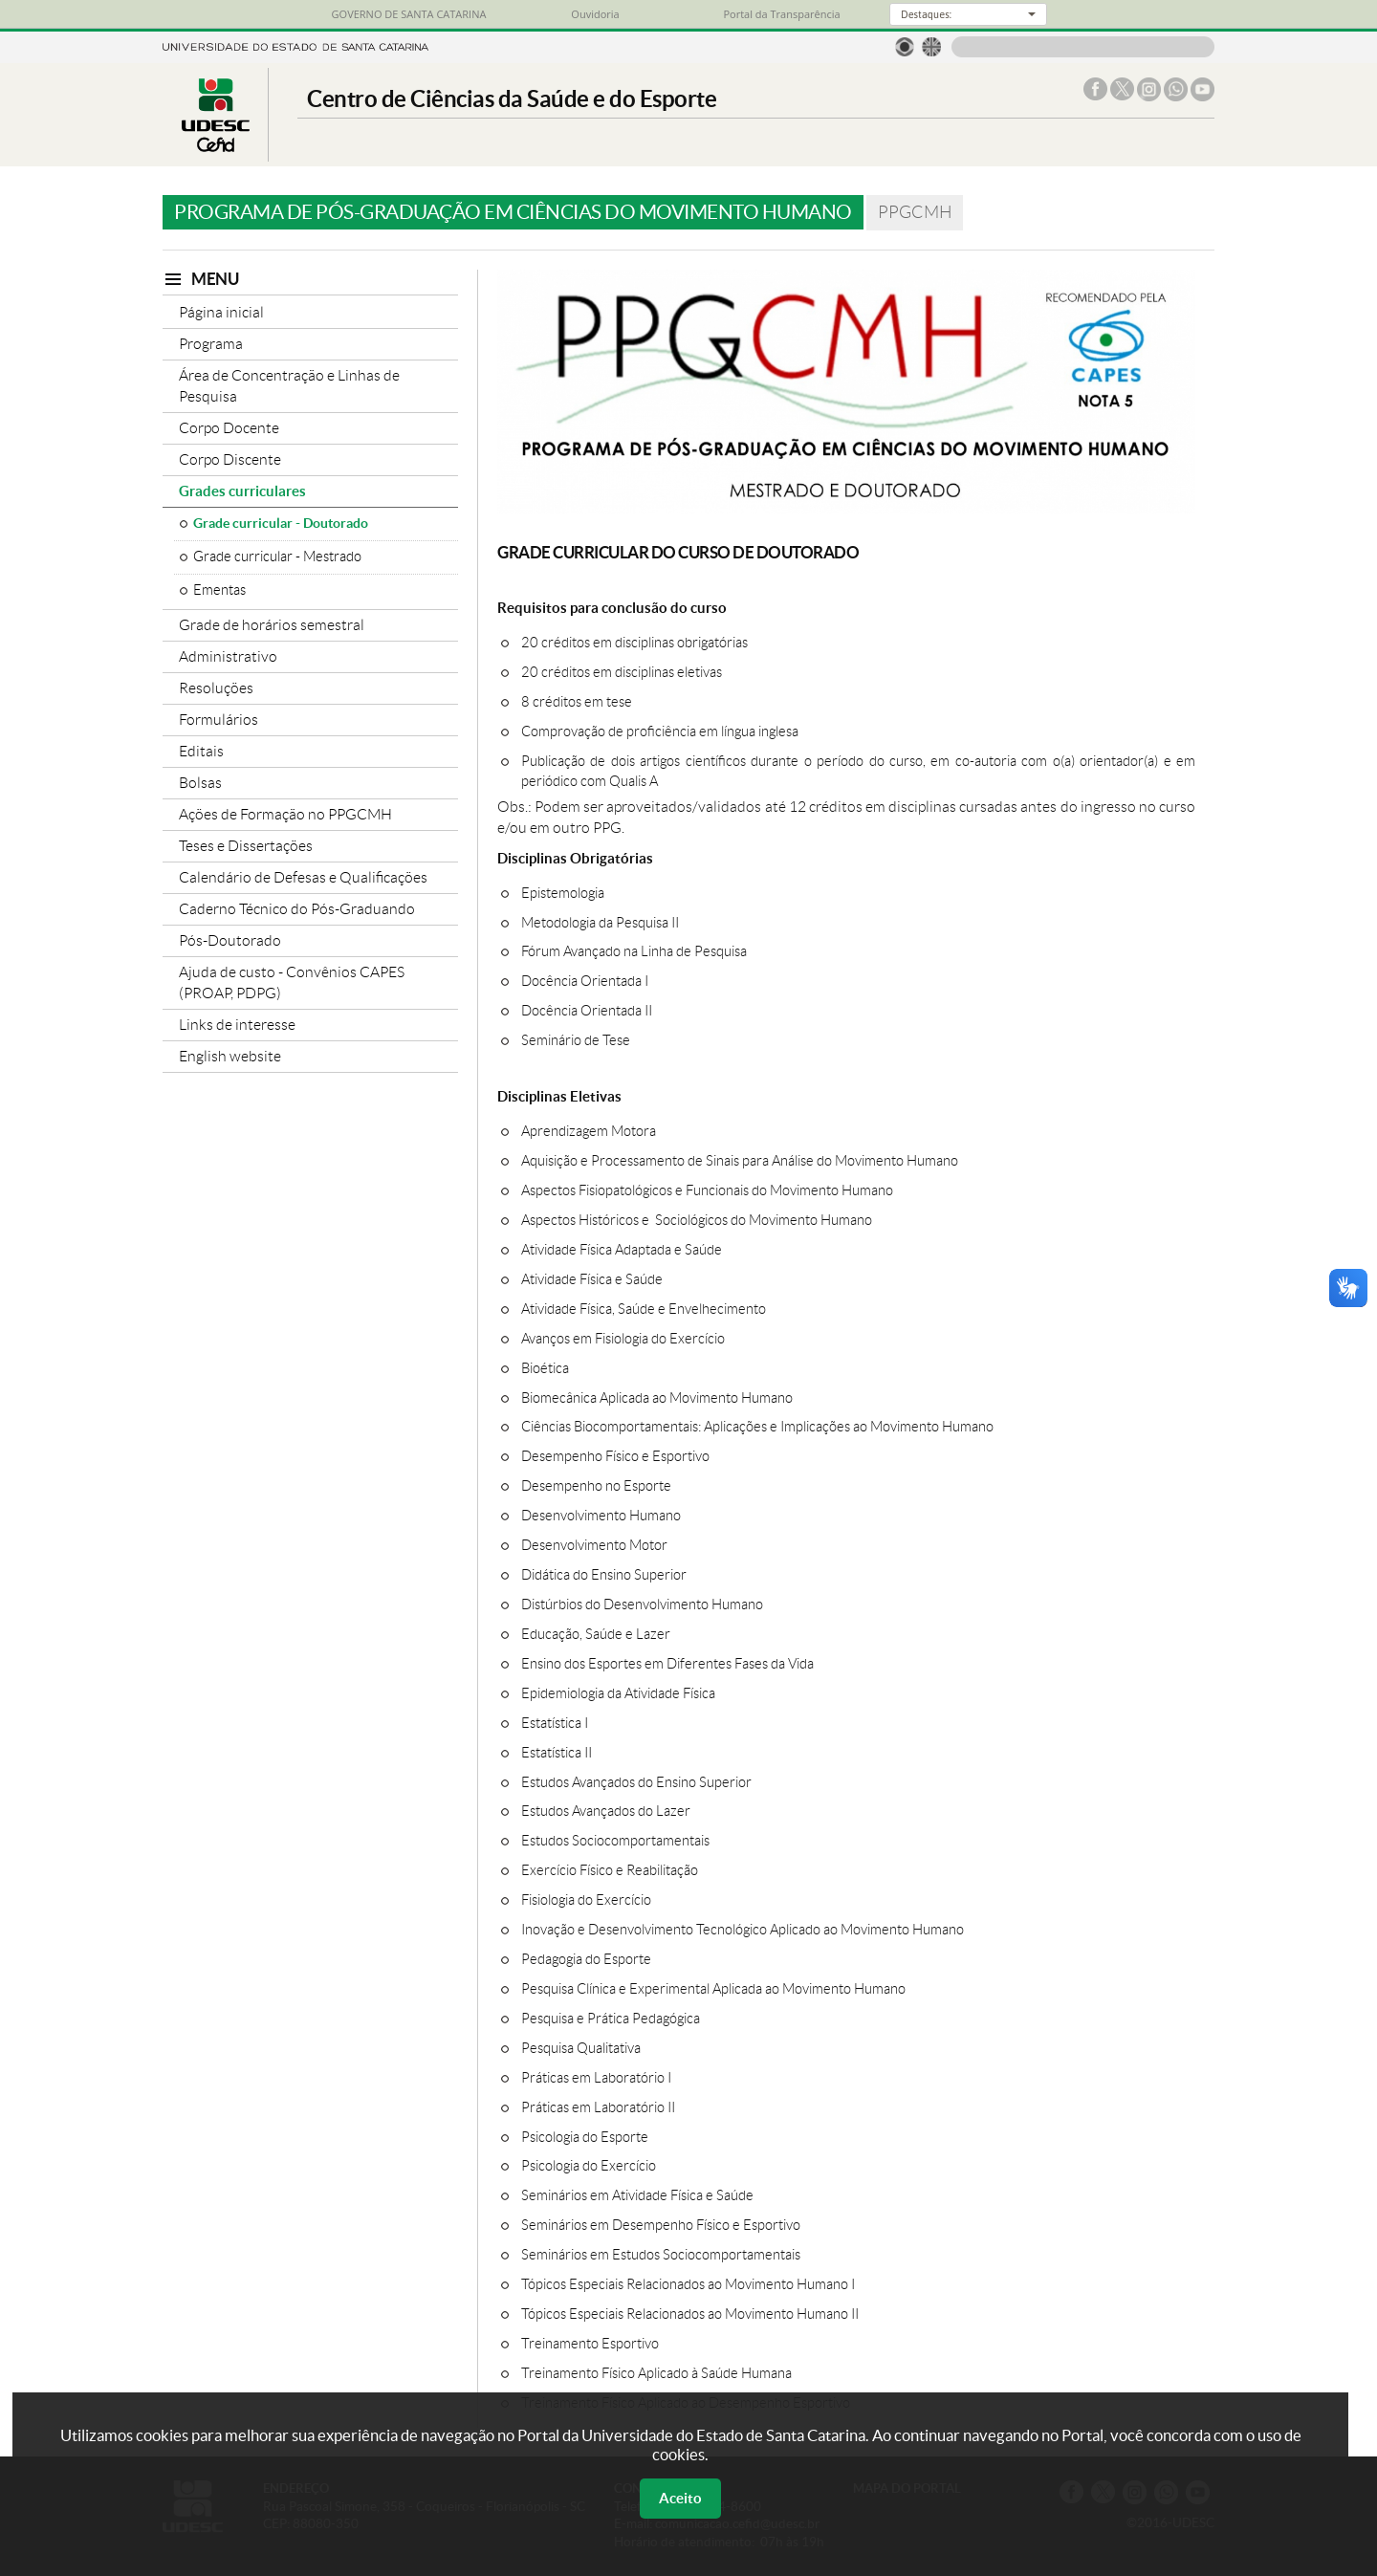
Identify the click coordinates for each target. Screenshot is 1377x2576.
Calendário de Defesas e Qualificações (303, 877)
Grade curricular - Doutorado (280, 523)
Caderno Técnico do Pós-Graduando (297, 909)
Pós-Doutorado (230, 940)
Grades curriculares (242, 491)
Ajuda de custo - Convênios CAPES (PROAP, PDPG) (291, 982)
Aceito (680, 2498)
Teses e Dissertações (246, 846)
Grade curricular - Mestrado (277, 556)
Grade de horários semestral (271, 625)
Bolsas (200, 783)
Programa (211, 344)
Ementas (219, 590)
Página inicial (221, 312)
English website (230, 1056)
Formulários (218, 719)
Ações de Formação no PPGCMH (285, 814)
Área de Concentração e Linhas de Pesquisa (289, 385)
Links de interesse (237, 1024)
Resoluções (216, 688)
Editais (201, 751)
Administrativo (228, 656)
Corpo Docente (229, 428)
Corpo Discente (230, 459)
